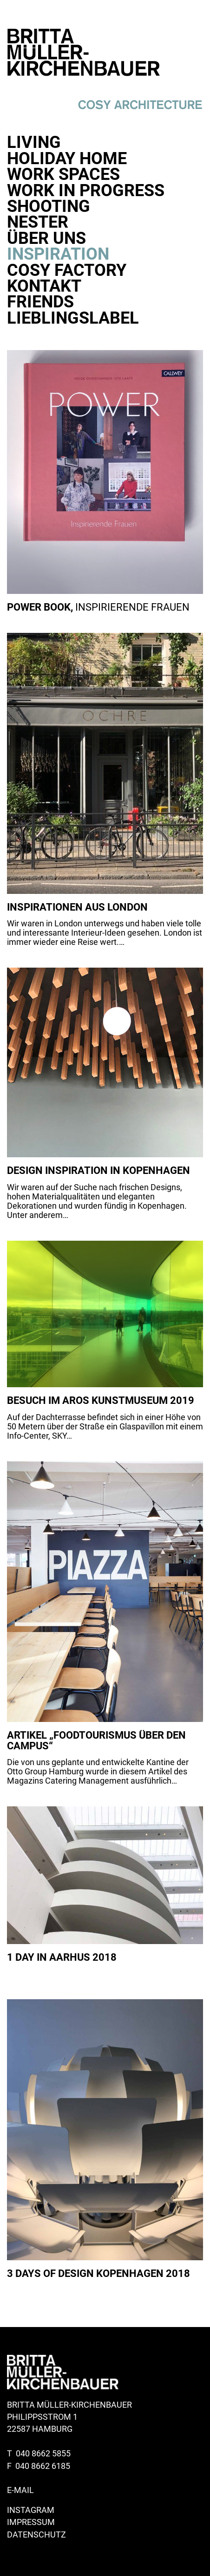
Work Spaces (63, 174)
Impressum (31, 2522)
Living (34, 142)
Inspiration (58, 254)
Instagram (30, 2510)
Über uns (46, 238)
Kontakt (44, 286)
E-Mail (20, 2490)
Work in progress (85, 190)
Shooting (48, 206)
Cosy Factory (66, 270)
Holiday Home (67, 158)
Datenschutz (36, 2534)
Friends (40, 302)
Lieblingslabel (73, 318)
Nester (37, 222)
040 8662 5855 (43, 2453)
